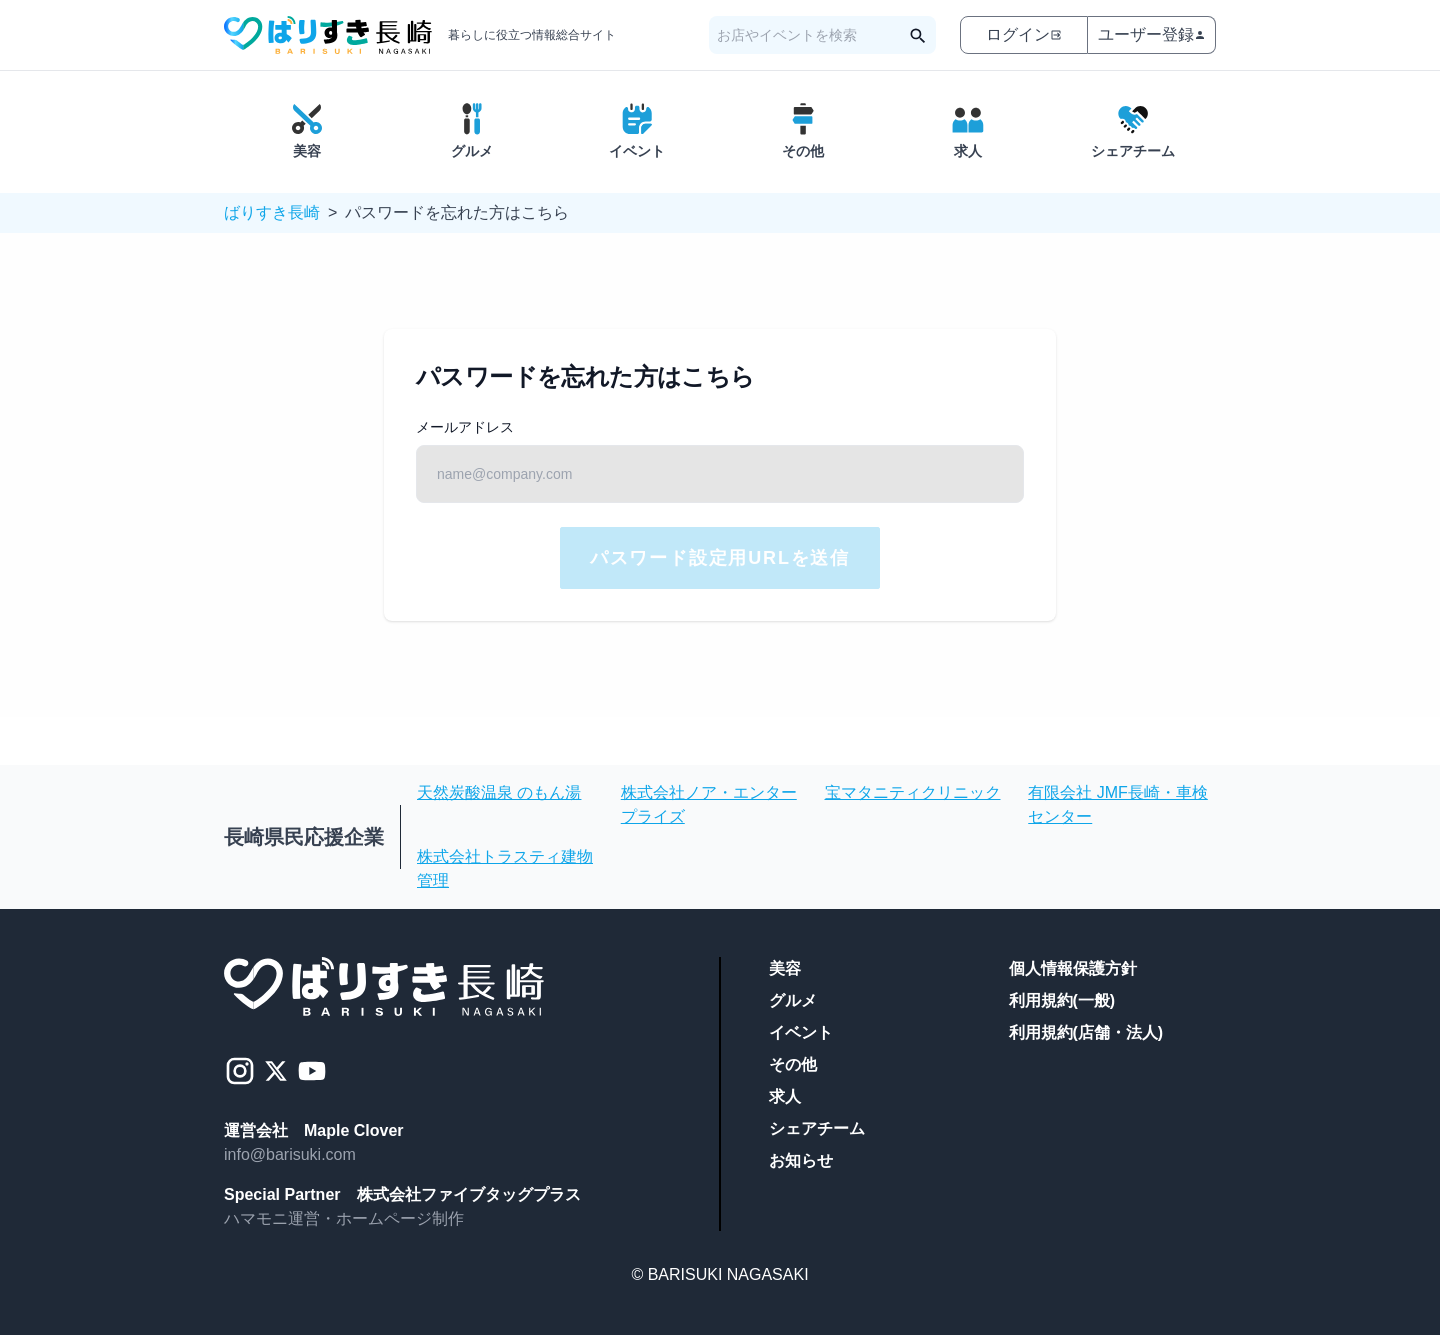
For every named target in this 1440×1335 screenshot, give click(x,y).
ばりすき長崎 (272, 212)
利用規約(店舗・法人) (1086, 1032)
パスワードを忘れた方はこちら (457, 212)
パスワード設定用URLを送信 (720, 558)
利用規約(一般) (1062, 1000)
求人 (785, 1096)
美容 (785, 968)
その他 (793, 1064)
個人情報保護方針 (1073, 968)
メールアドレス (465, 427)
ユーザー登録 (1152, 34)
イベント (801, 1032)
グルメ (793, 1000)
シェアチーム (817, 1128)
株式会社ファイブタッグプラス (469, 1194)
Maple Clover (354, 1130)
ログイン (1024, 34)
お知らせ (801, 1160)
